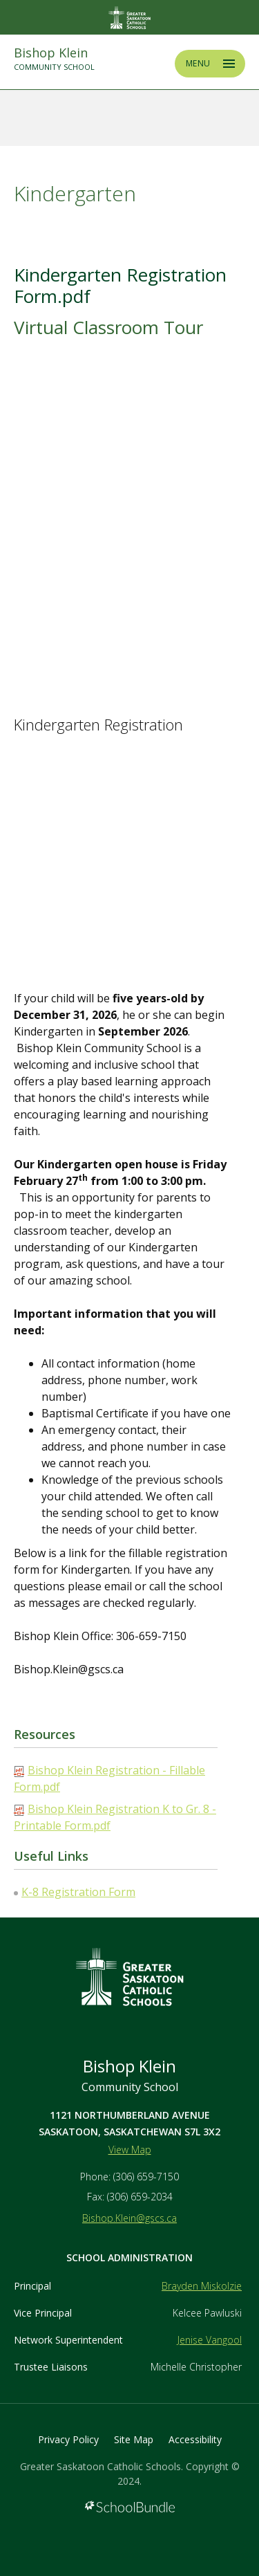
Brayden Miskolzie (202, 2285)
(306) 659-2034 (140, 2196)
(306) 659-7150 (146, 2176)
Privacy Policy (68, 2439)
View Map (129, 2149)
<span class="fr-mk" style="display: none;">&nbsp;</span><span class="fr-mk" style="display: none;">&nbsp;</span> (122, 521)
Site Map (133, 2439)
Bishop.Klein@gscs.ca (129, 2218)
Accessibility (195, 2439)
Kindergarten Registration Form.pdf (120, 285)
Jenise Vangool (210, 2339)
